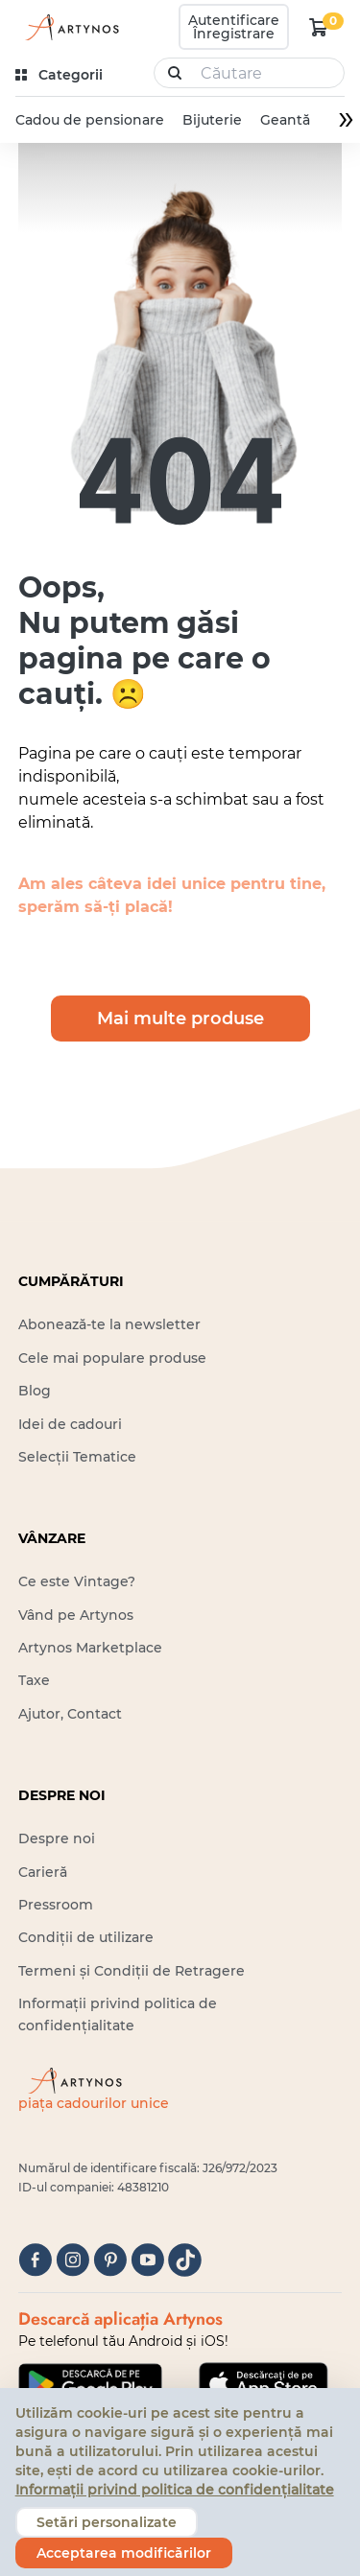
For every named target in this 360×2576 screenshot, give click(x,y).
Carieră (42, 1872)
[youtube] (147, 2260)
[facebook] (35, 2260)
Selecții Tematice (77, 1456)
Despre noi (56, 1838)
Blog (34, 1390)
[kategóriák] (61, 75)
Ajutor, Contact (70, 1713)
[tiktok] (185, 2260)
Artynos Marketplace (90, 1647)
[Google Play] (90, 2384)
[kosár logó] (318, 26)
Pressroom (55, 1904)
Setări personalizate (106, 2522)
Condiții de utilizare (86, 1937)
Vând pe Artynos (75, 1615)
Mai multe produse (180, 1018)
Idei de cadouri (70, 1424)
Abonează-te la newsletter (109, 1324)
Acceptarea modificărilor (123, 2553)
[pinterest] (110, 2260)
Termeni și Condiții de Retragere (131, 1970)
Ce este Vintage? (76, 1581)
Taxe (34, 1680)
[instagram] (72, 2260)
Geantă (285, 120)
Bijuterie (212, 120)
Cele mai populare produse (112, 1358)
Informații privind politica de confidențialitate (174, 2489)
